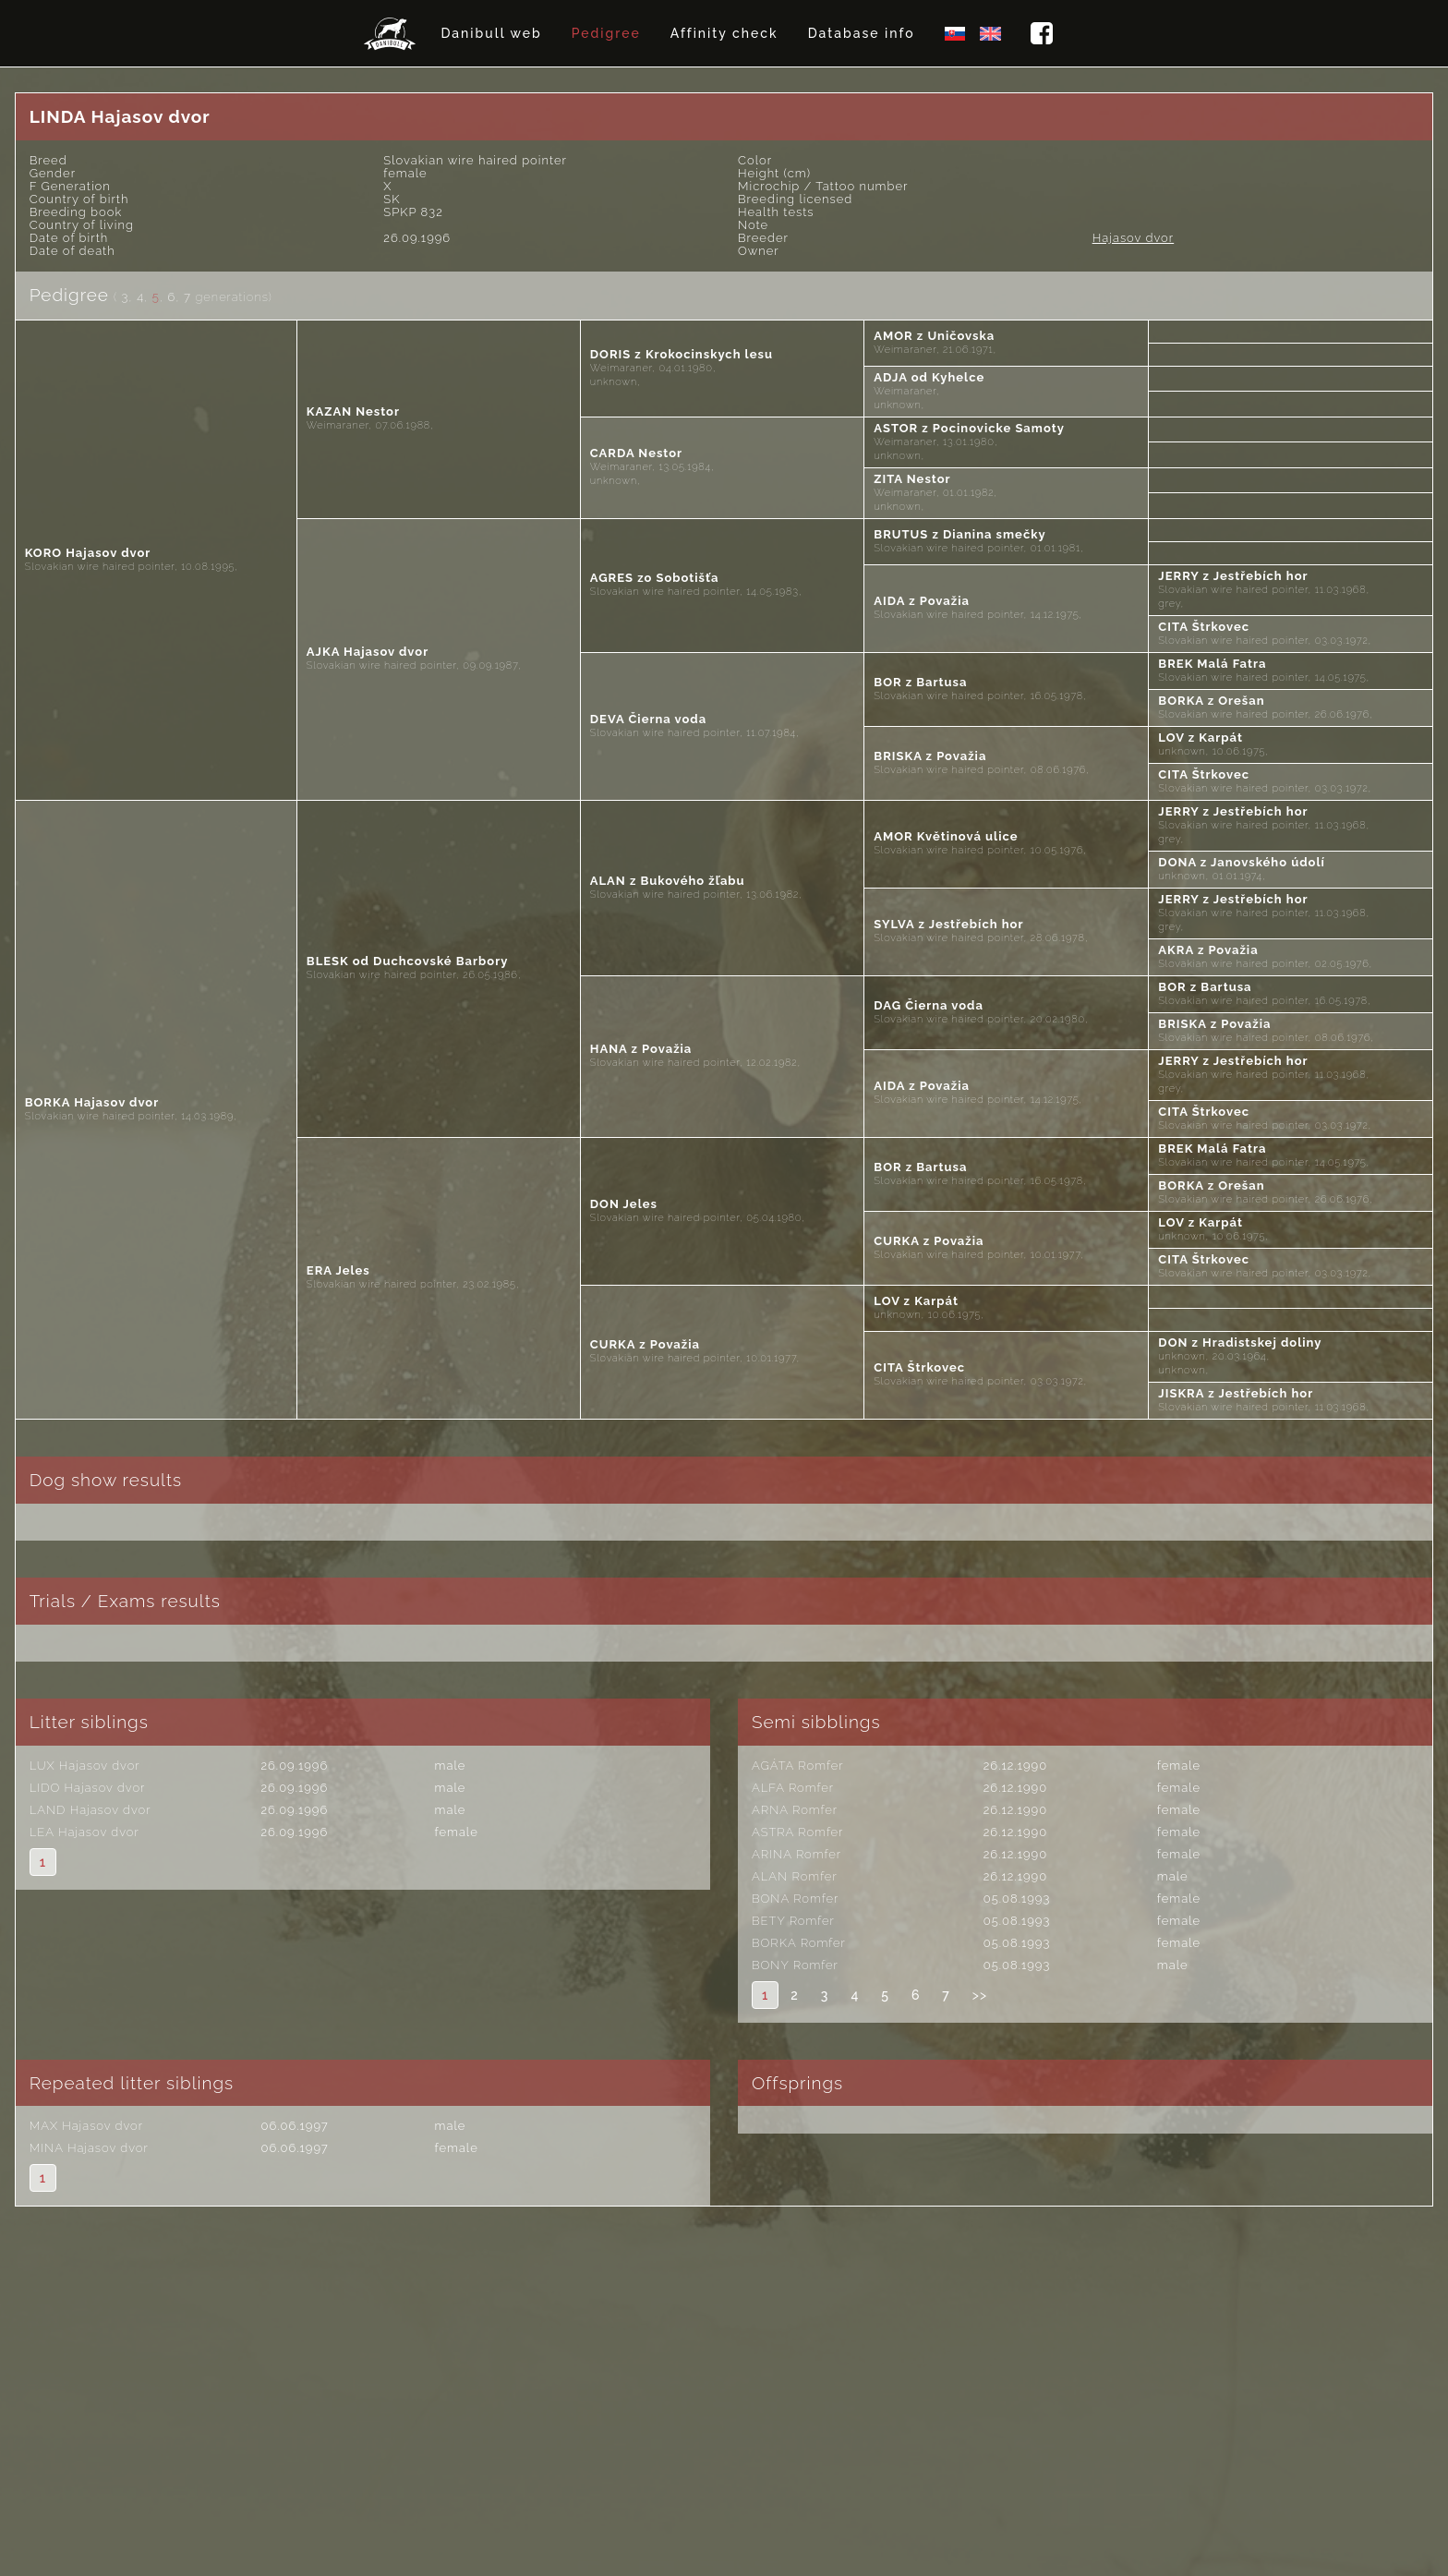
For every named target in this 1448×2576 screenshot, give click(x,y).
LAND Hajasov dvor (90, 1810)
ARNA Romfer (795, 1810)
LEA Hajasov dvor (84, 1832)
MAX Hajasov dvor (86, 2126)
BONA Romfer (795, 1898)
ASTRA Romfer (797, 1832)
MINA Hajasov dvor (89, 2148)
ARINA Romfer (796, 1854)
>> (979, 1995)
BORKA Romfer (799, 1943)
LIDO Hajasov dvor (88, 1788)
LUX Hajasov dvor (85, 1765)
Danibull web (490, 33)
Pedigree (606, 33)
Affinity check (724, 33)
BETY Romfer (793, 1921)
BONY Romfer (795, 1965)
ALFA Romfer (793, 1788)
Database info (861, 33)
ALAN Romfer (795, 1876)
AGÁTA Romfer (798, 1765)
